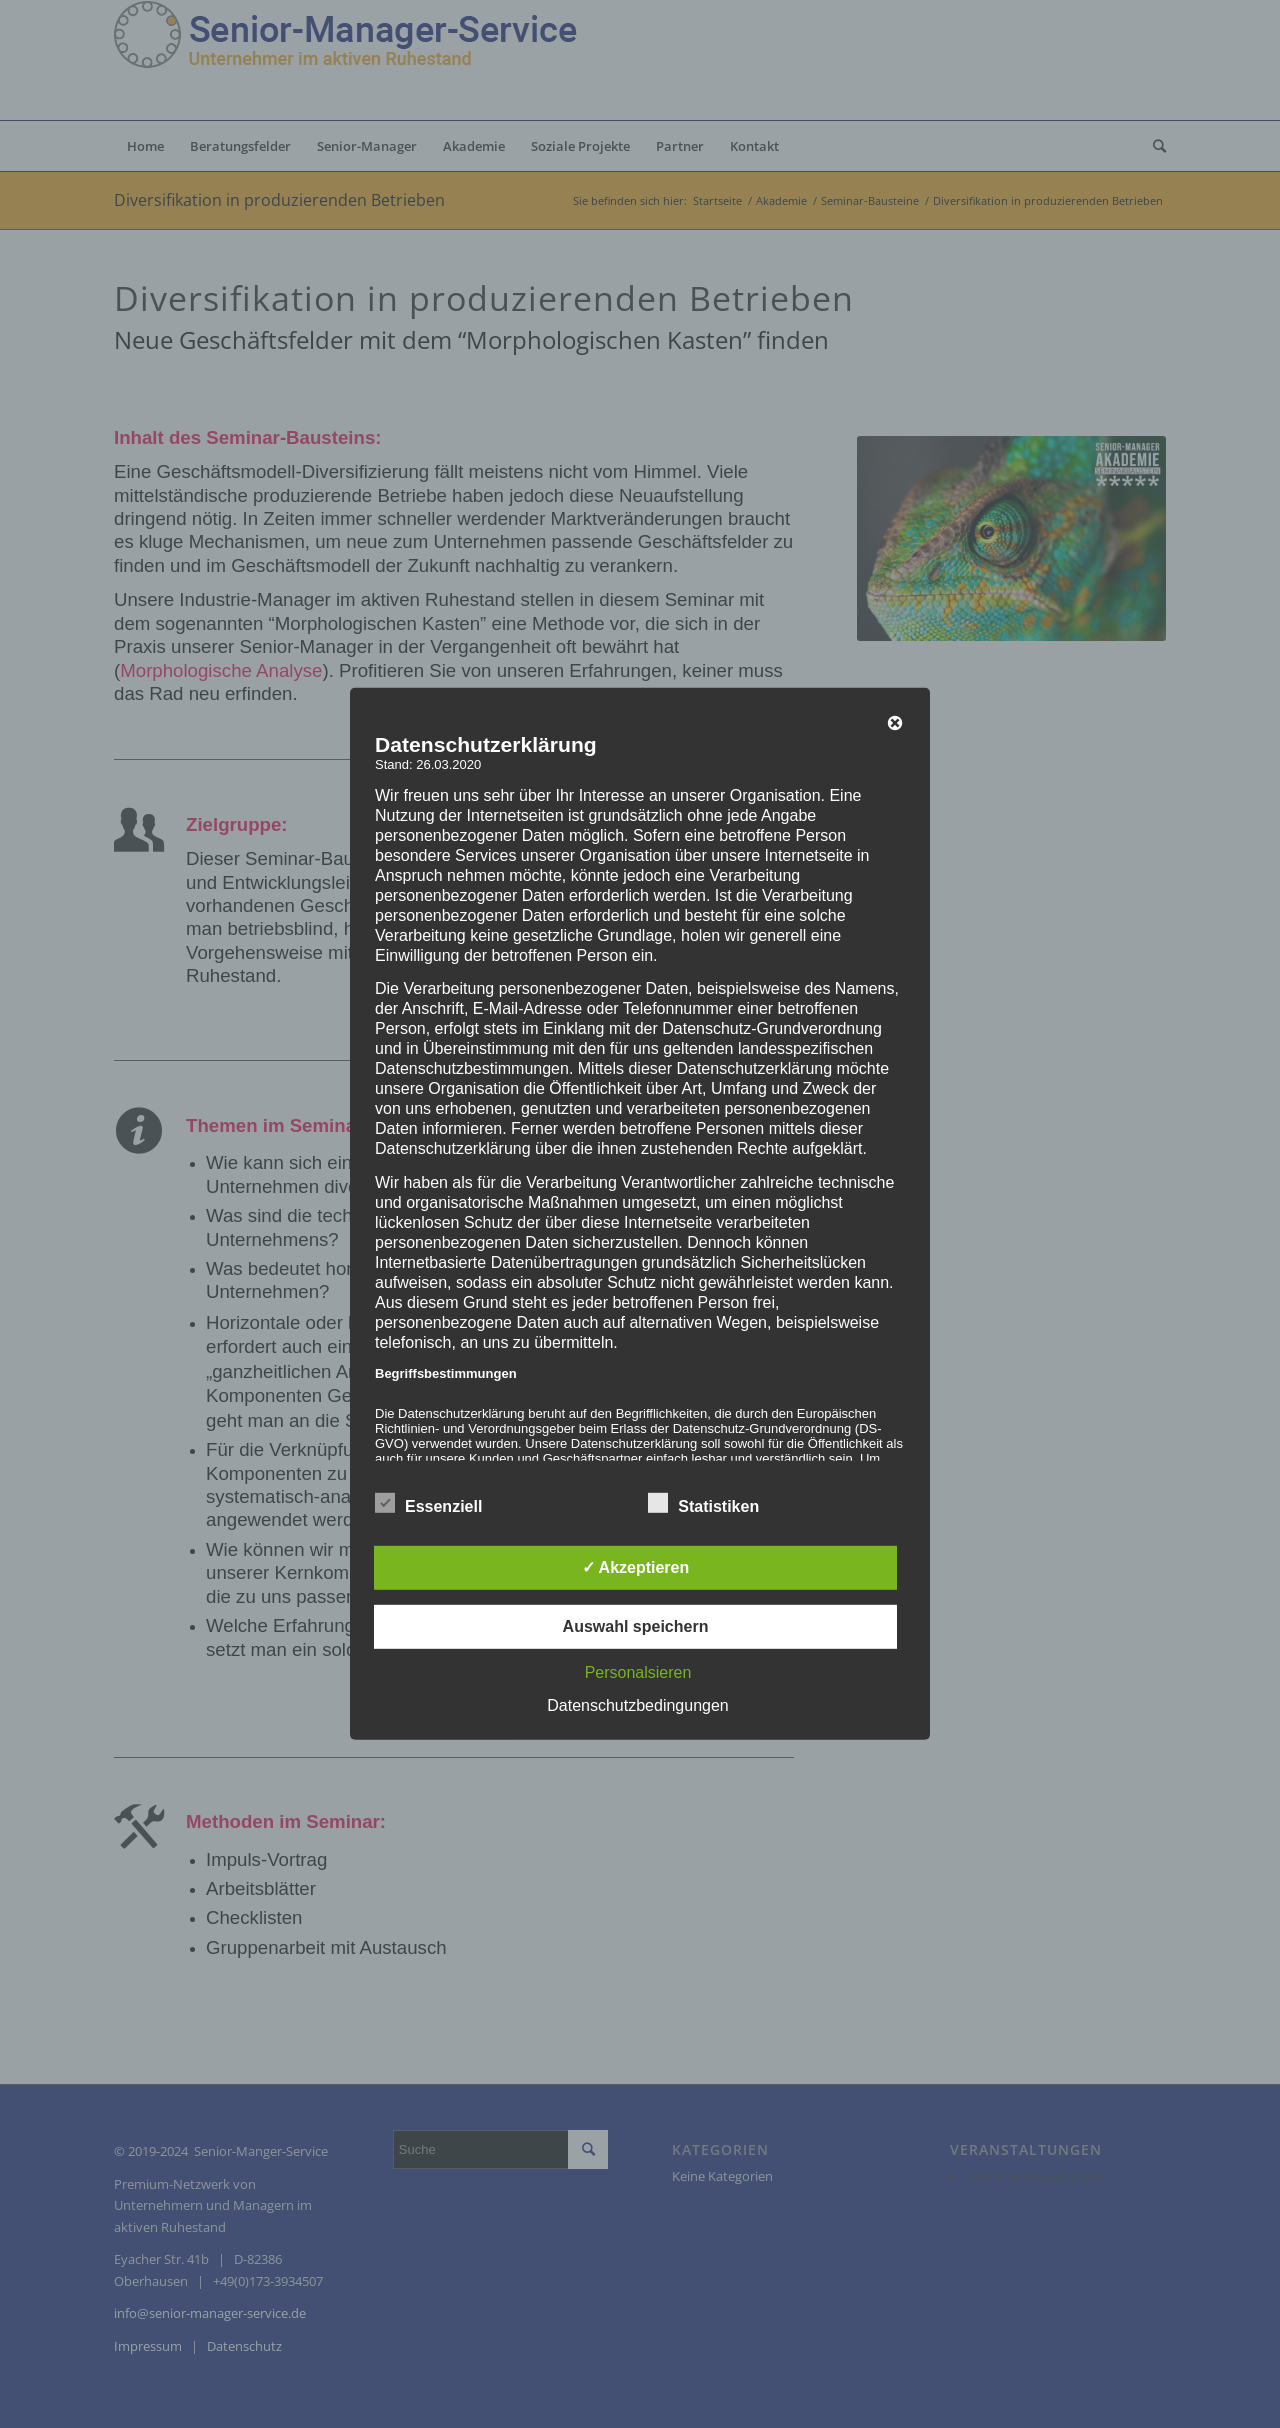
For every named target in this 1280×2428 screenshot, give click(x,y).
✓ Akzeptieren (636, 1567)
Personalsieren (638, 1672)
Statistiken (703, 1504)
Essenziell (428, 1504)
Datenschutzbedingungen (637, 1705)
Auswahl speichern (636, 1626)
